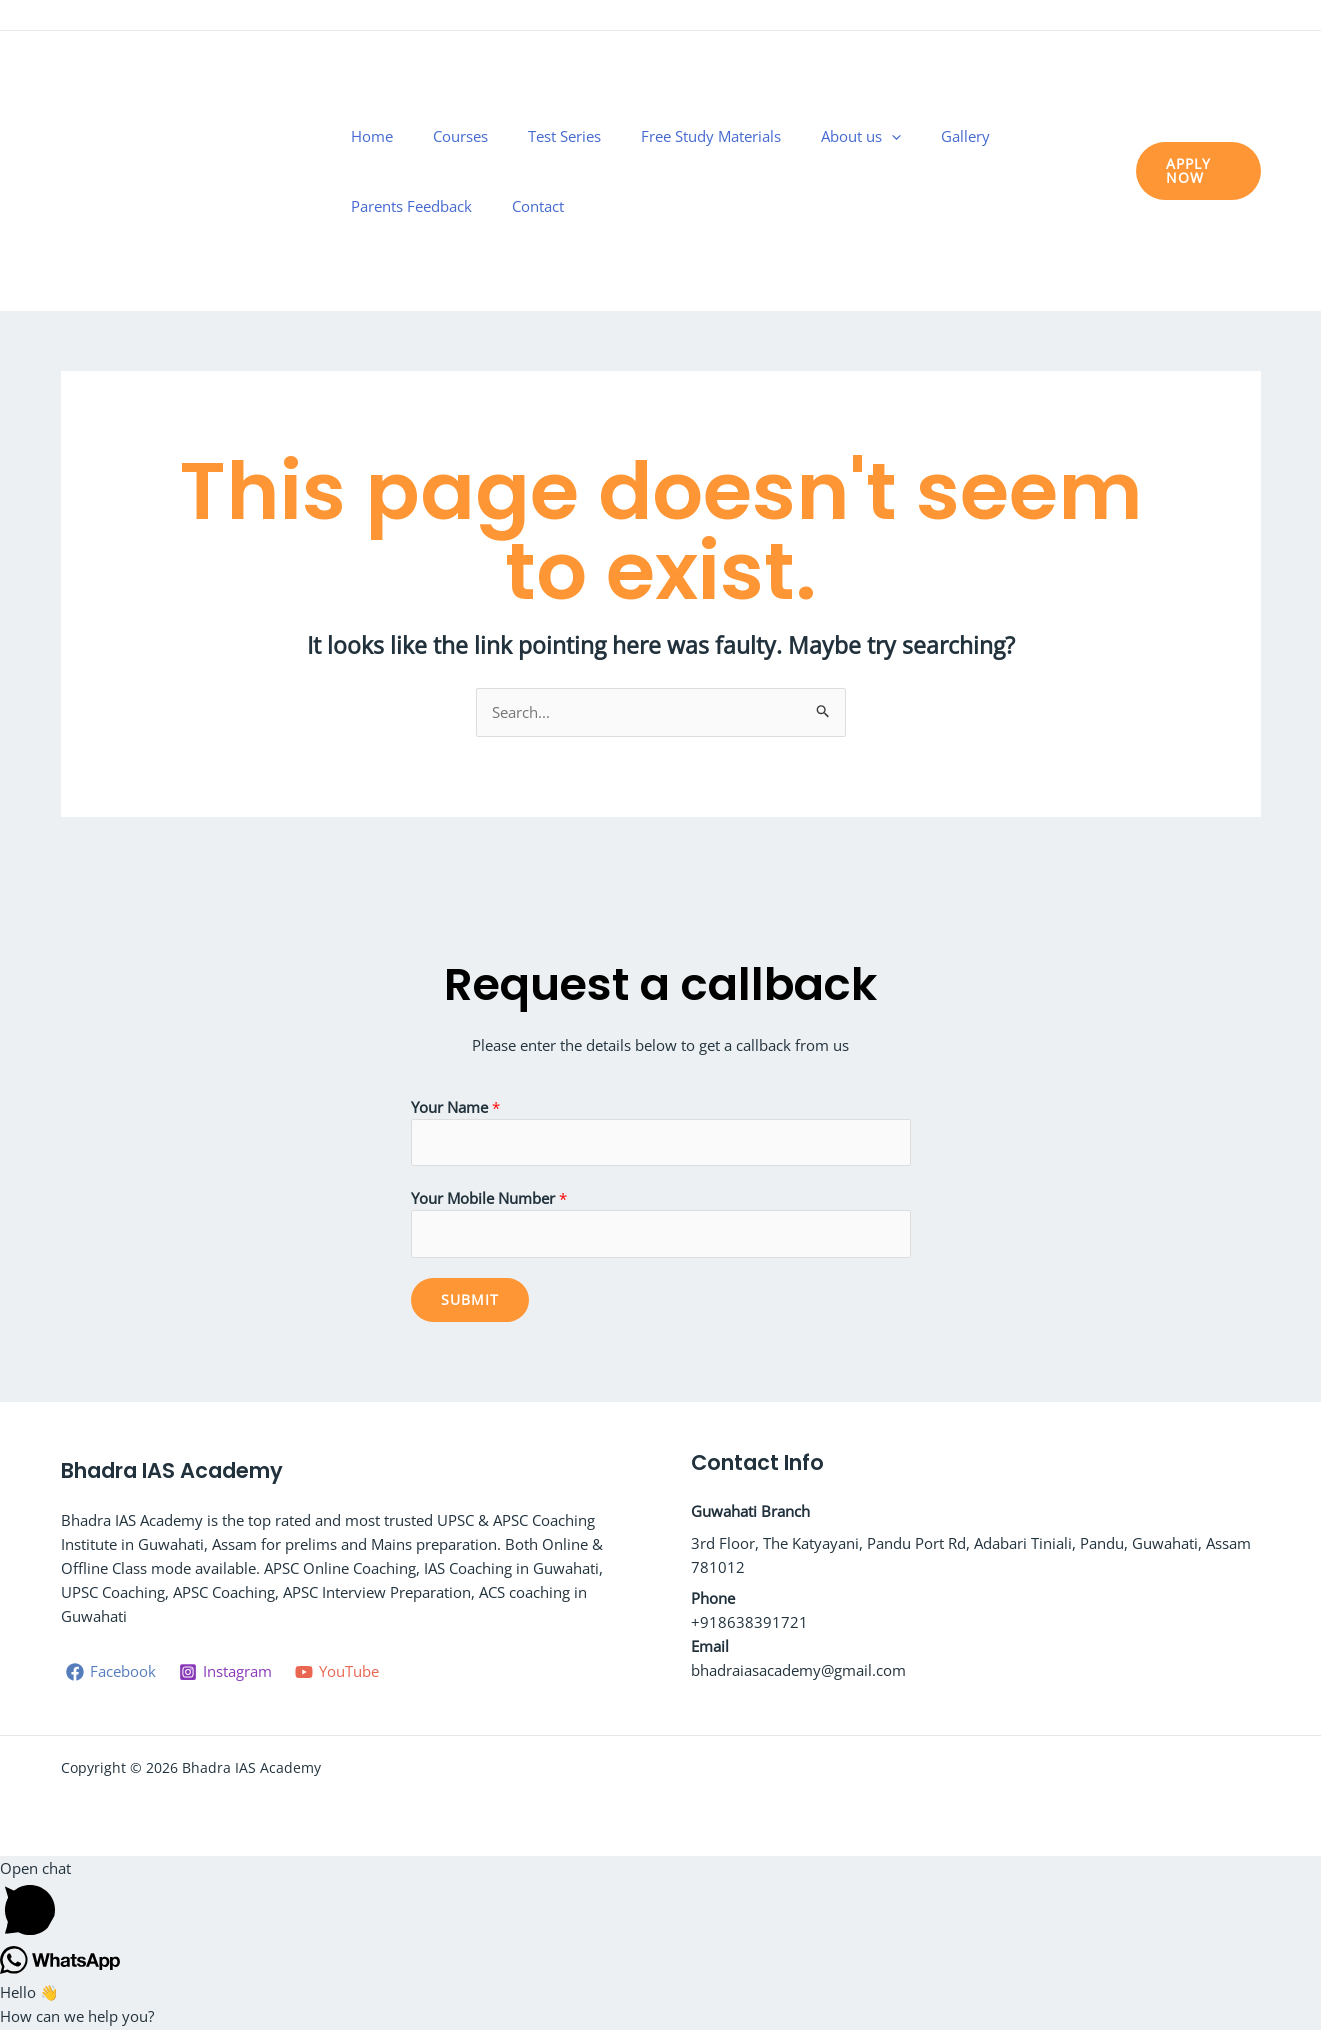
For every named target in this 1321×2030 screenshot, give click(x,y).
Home (397, 171)
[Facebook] (1192, 17)
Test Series (539, 171)
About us (786, 171)
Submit (470, 1301)
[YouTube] (1252, 17)
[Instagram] (1222, 17)
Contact (1067, 171)
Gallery (865, 171)
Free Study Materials (661, 171)
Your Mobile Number (489, 1200)
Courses (460, 171)
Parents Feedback (965, 171)
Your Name (455, 1107)
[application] (816, 171)
